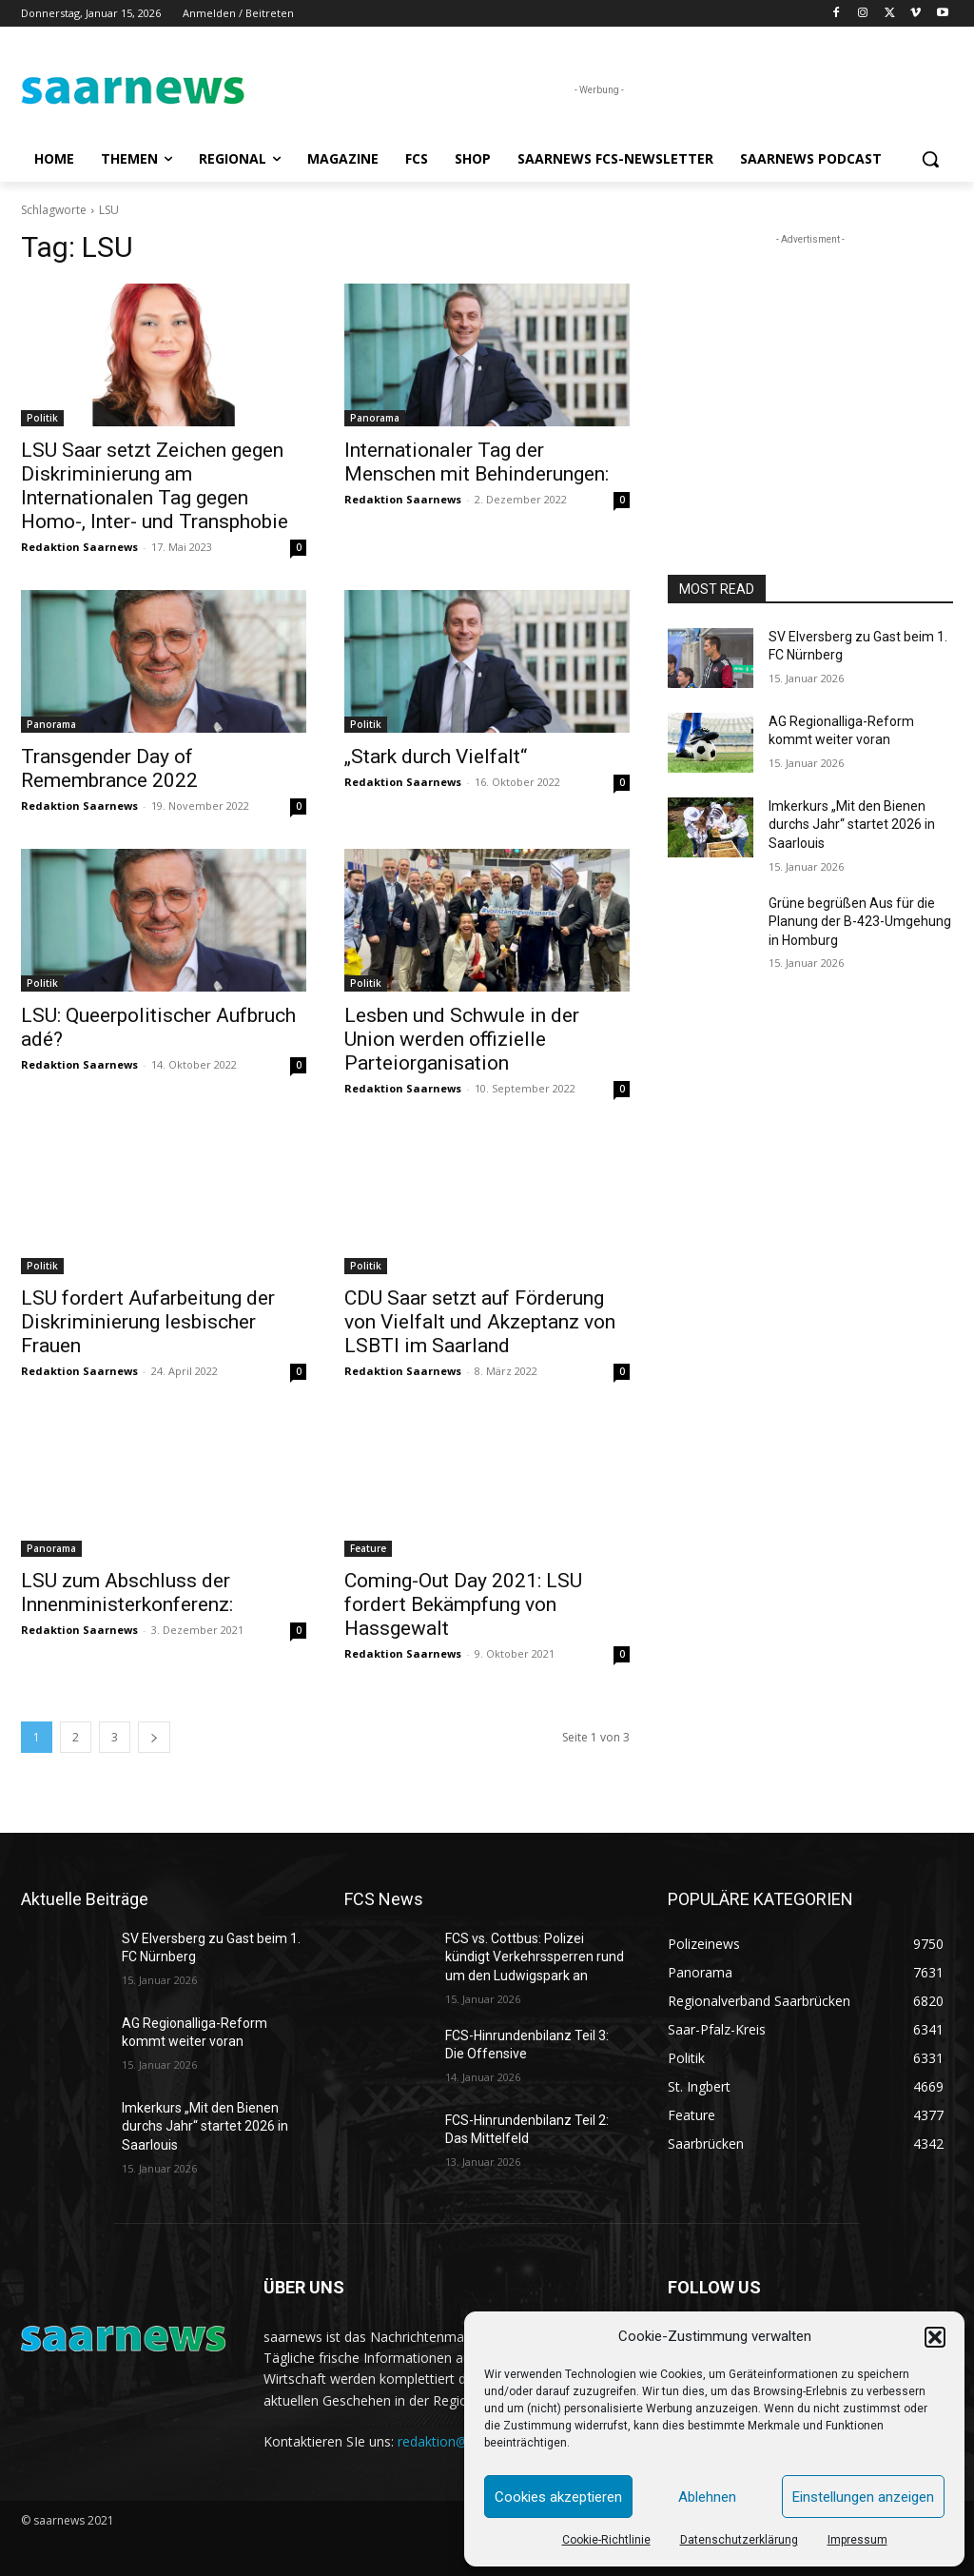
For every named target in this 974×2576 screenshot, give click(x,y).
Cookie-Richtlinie (606, 2540)
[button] (935, 2337)
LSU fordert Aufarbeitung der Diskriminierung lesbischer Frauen (148, 1322)
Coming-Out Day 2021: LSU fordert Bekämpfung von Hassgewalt (463, 1604)
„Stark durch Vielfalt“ (435, 756)
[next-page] (154, 1737)
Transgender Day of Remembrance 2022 (109, 768)
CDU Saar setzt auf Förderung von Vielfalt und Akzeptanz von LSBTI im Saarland (479, 1322)
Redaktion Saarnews (79, 547)
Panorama (374, 417)
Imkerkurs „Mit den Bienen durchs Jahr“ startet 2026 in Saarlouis (852, 824)
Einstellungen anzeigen (863, 2497)
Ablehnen (707, 2497)
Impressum (857, 2540)
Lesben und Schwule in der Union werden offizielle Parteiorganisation (461, 1039)
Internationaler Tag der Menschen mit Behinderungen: (476, 462)
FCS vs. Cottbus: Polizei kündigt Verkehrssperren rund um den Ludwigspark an (534, 1957)
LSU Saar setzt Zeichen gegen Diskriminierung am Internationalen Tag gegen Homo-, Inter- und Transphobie (154, 486)
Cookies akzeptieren (558, 2497)
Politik (42, 417)
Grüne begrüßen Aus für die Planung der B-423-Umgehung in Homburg (860, 921)
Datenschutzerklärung (739, 2540)
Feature (368, 1548)
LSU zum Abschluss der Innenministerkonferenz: (127, 1592)
